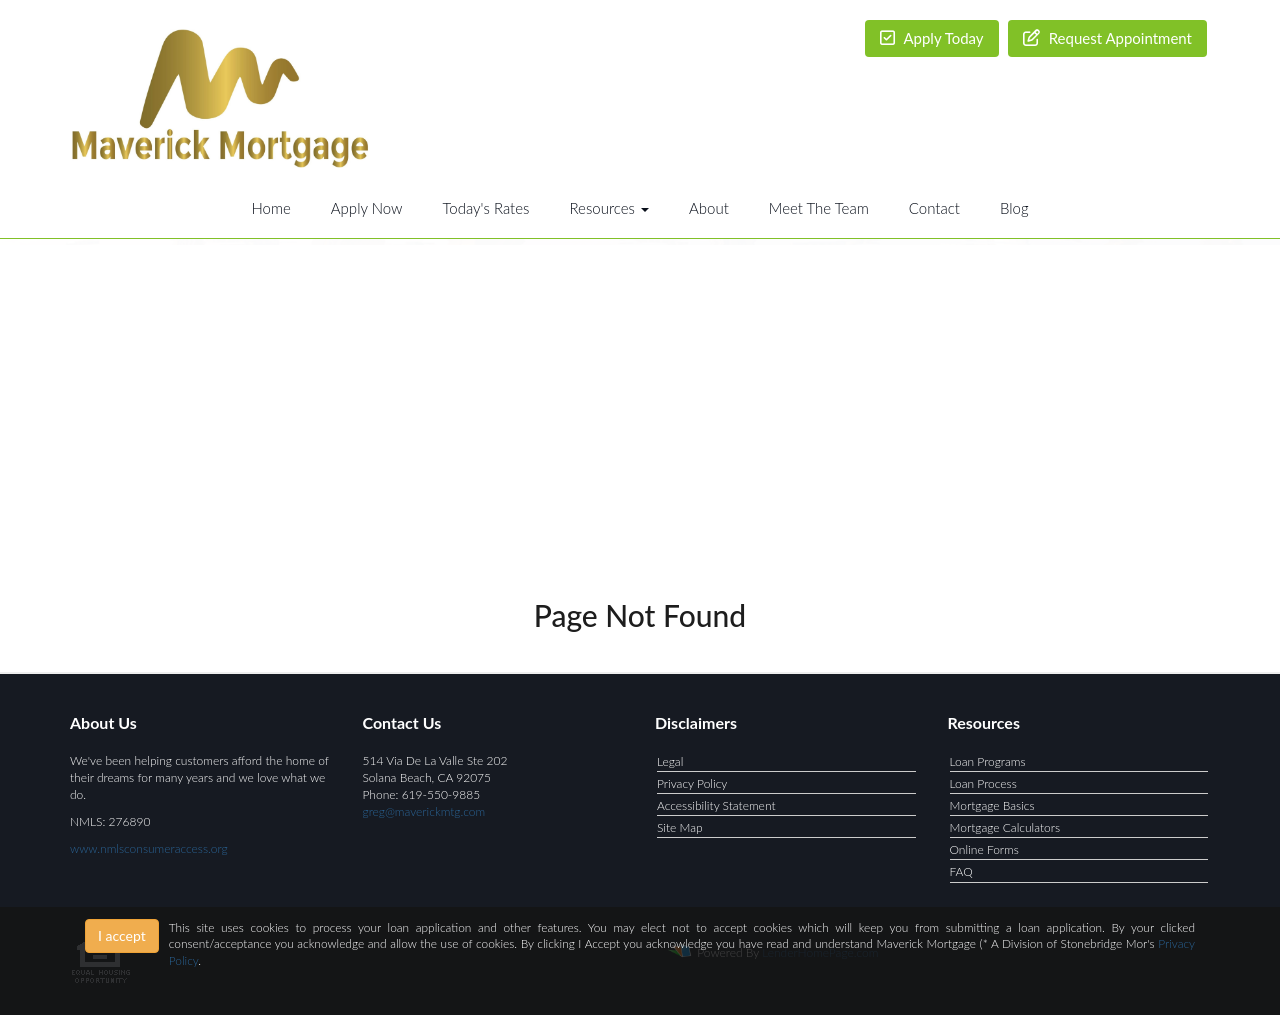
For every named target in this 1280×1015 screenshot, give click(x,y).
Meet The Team (819, 208)
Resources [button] (609, 208)
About (709, 208)
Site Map (680, 827)
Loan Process (983, 783)
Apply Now (367, 208)
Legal (670, 761)
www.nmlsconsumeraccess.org (149, 848)
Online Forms (984, 849)
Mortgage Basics (992, 805)
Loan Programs (988, 761)
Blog (1014, 208)
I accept (122, 935)
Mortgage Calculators (1005, 827)
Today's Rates (486, 208)
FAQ (961, 871)
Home (270, 208)
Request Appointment (1107, 38)
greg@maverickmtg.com (424, 811)
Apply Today (932, 38)
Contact (934, 208)
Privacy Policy (692, 783)
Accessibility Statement (716, 805)
